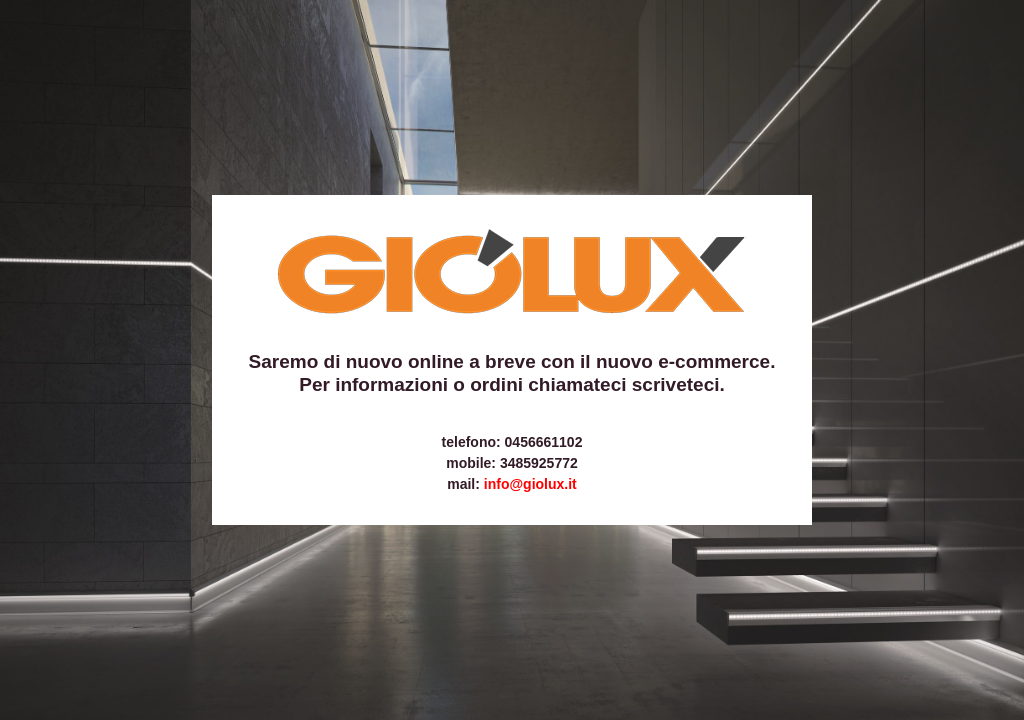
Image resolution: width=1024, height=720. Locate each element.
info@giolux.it (530, 484)
